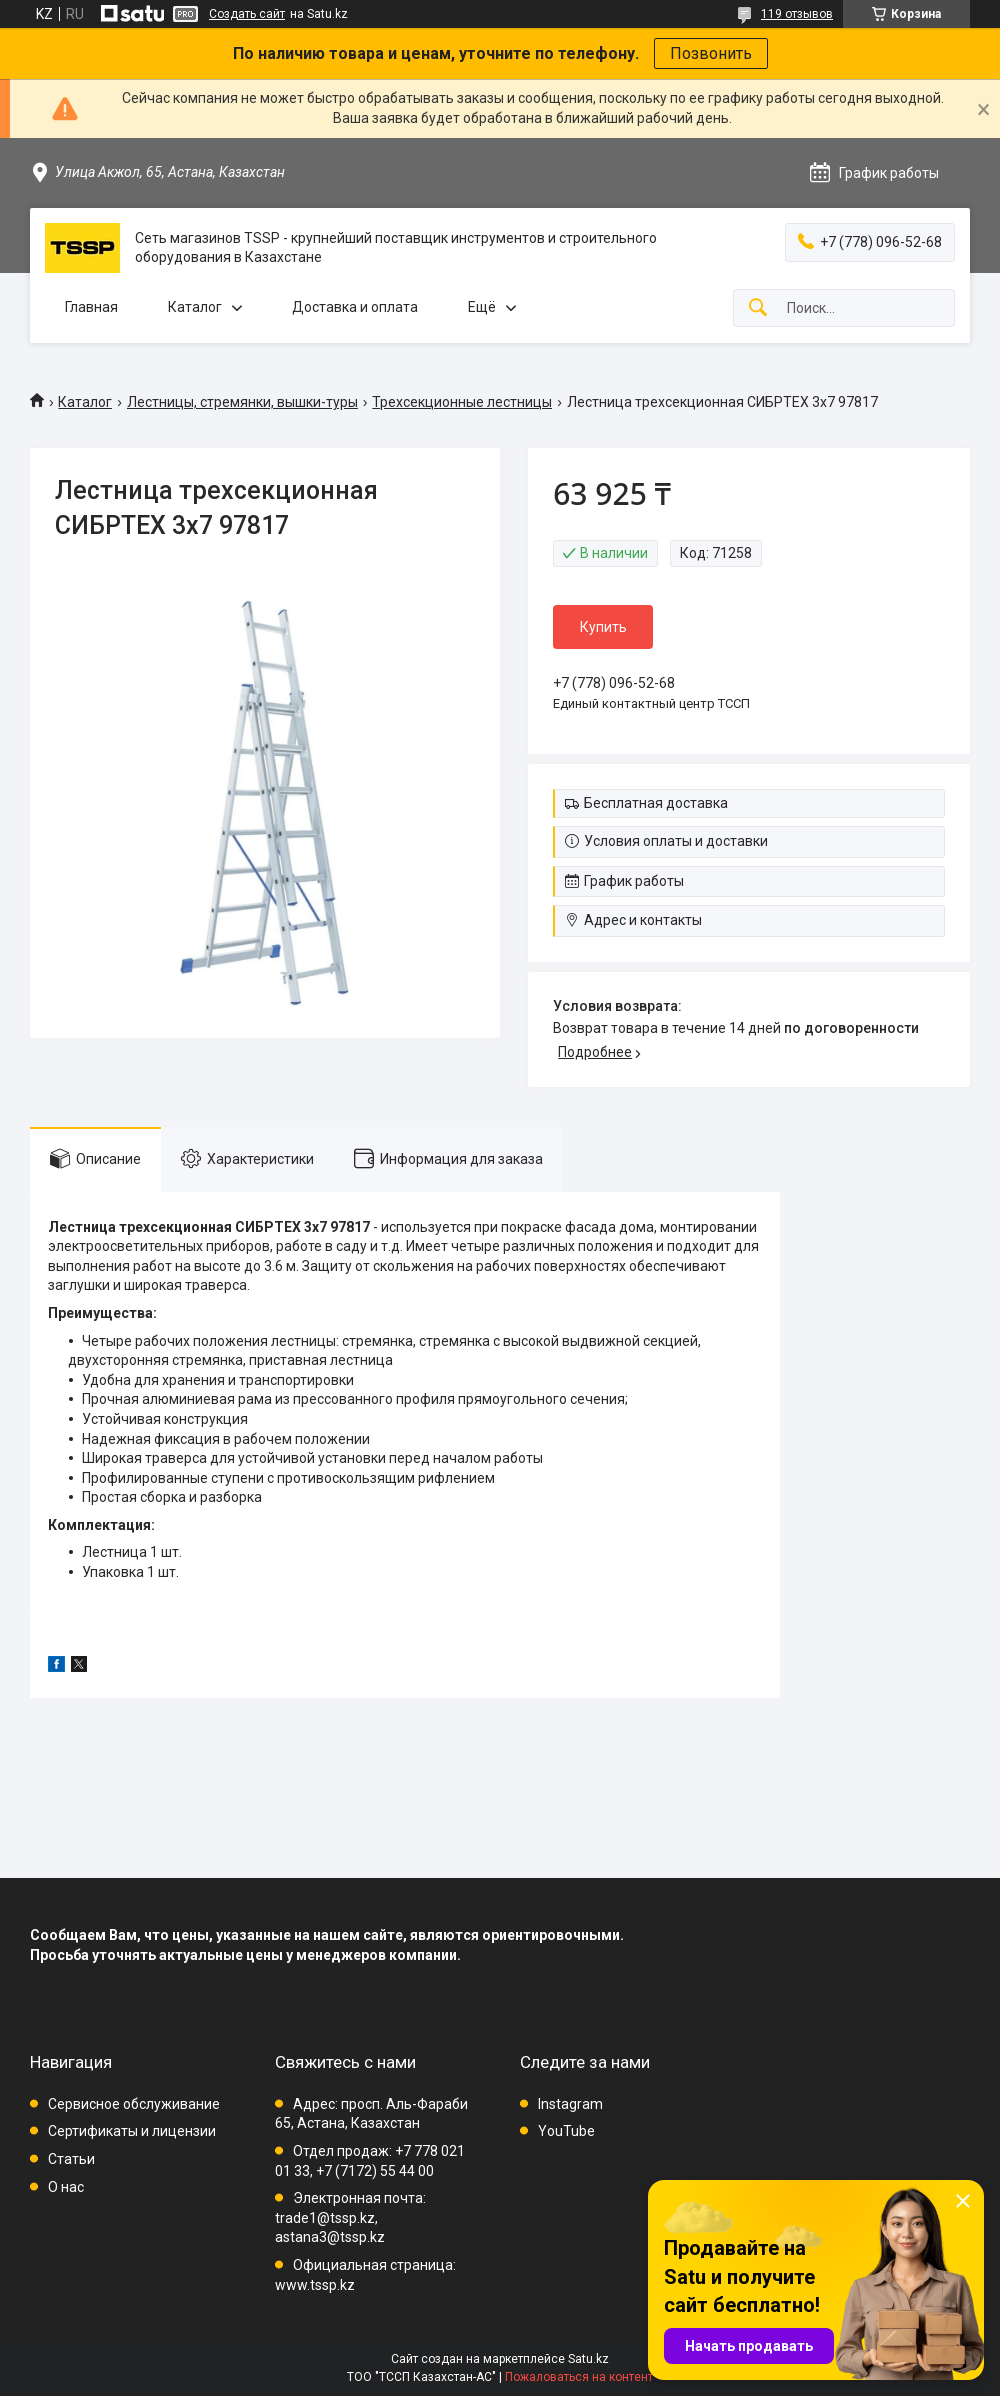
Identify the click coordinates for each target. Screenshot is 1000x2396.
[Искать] (758, 308)
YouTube (566, 2131)
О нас (66, 2187)
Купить (603, 627)
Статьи (71, 2159)
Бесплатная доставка (656, 803)
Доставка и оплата (355, 307)
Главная (91, 307)
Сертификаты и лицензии (132, 2131)
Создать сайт (247, 14)
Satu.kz (588, 2359)
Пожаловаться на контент (579, 2377)
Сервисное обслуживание (134, 2104)
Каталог (195, 307)
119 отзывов (797, 14)
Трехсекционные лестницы (462, 402)
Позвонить (711, 53)
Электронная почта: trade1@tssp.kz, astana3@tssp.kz (350, 2217)
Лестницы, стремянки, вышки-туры (242, 402)
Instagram (570, 2104)
